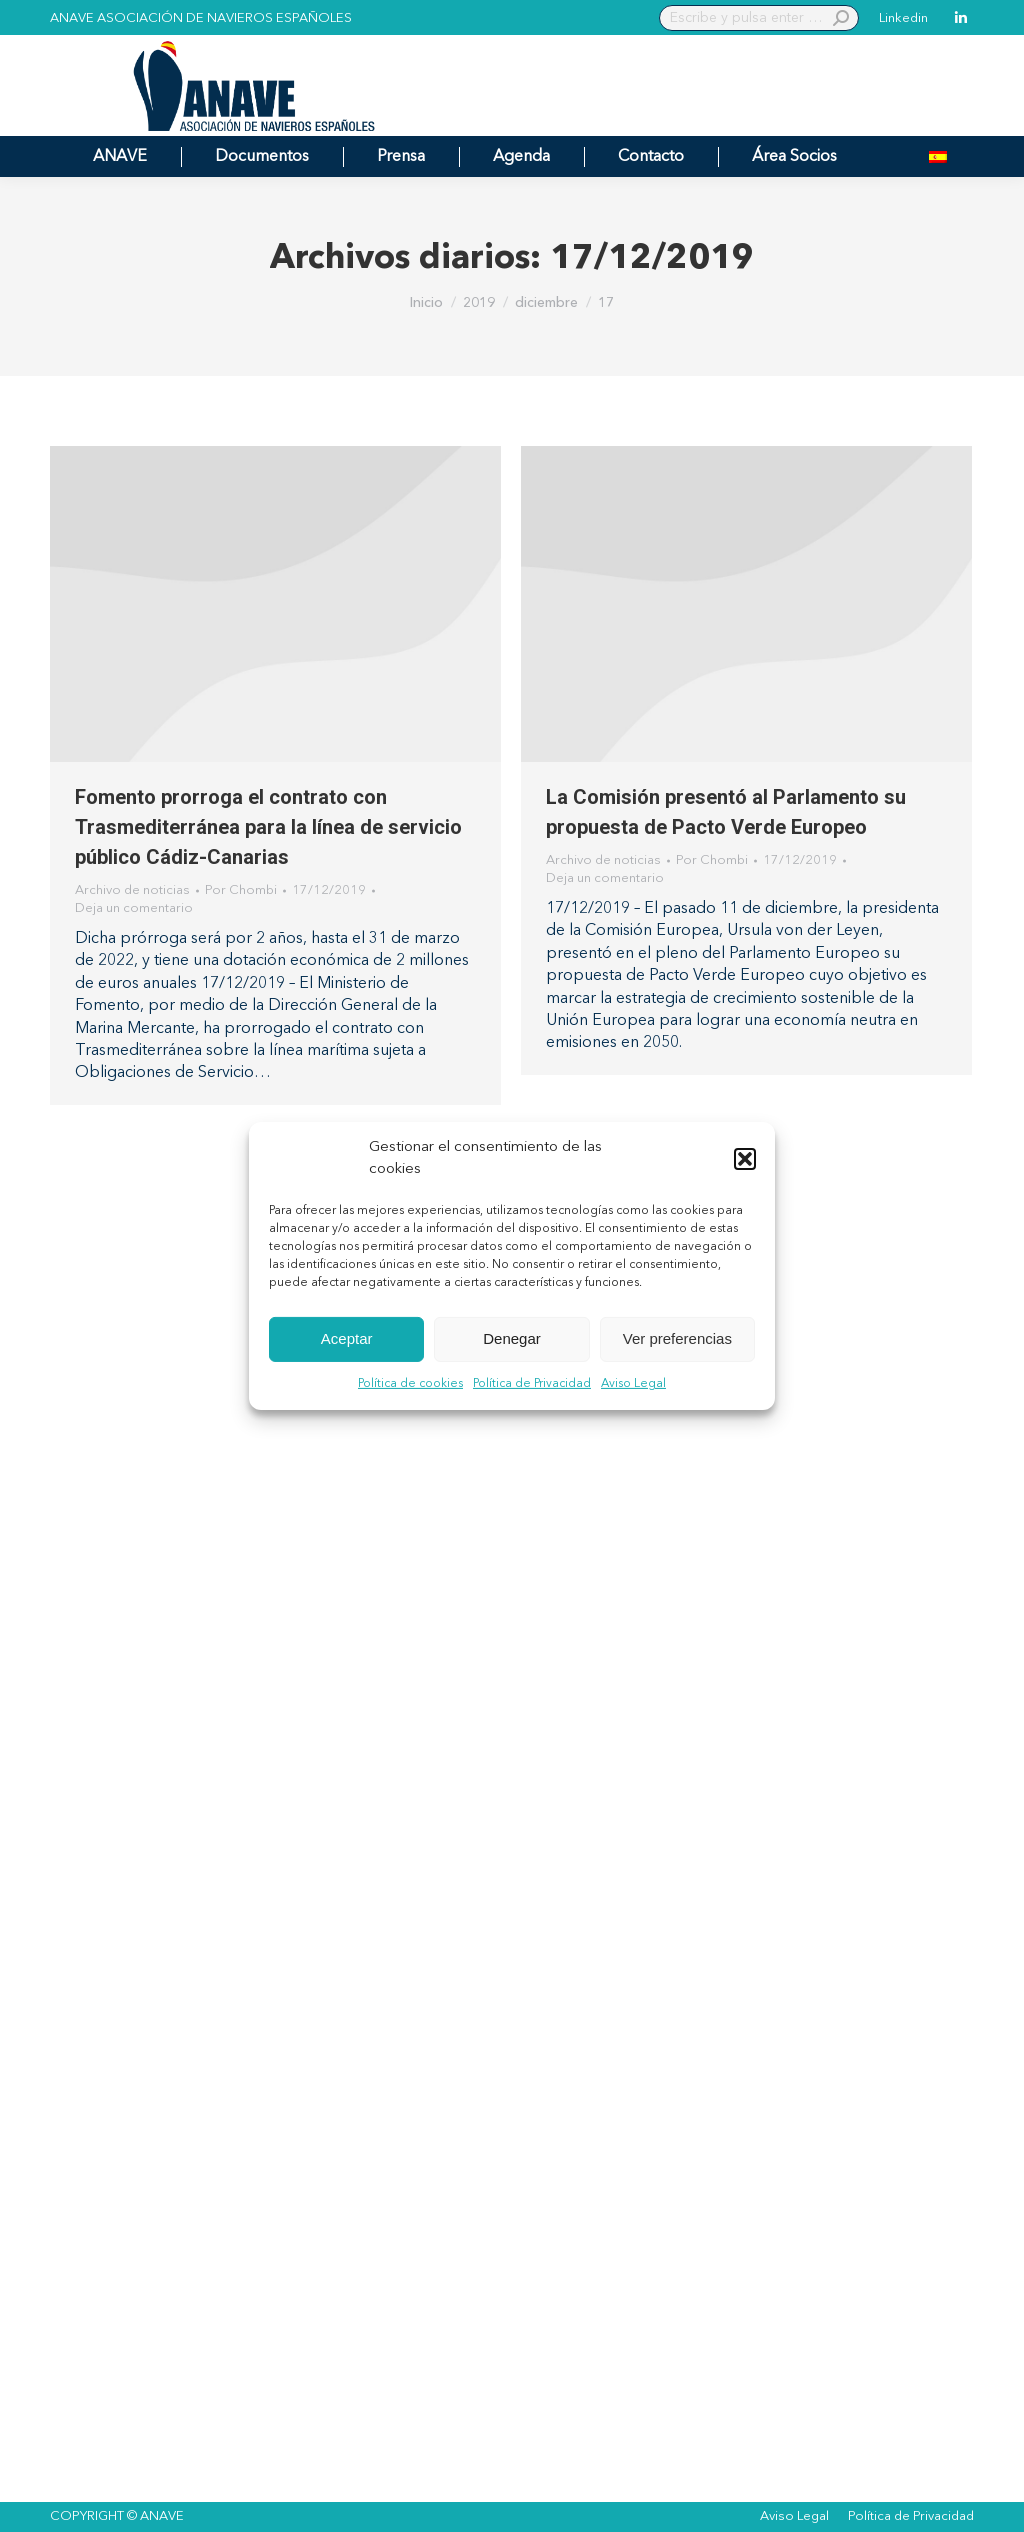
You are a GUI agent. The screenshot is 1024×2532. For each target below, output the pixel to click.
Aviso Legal (633, 1384)
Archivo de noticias (132, 890)
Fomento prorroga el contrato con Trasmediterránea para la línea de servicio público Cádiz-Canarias (268, 827)
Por (241, 890)
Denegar (512, 1338)
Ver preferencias (677, 1338)
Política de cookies (410, 1384)
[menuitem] (938, 156)
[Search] (759, 18)
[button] (745, 1159)
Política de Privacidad (532, 1384)
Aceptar (347, 1338)
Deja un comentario (134, 908)
